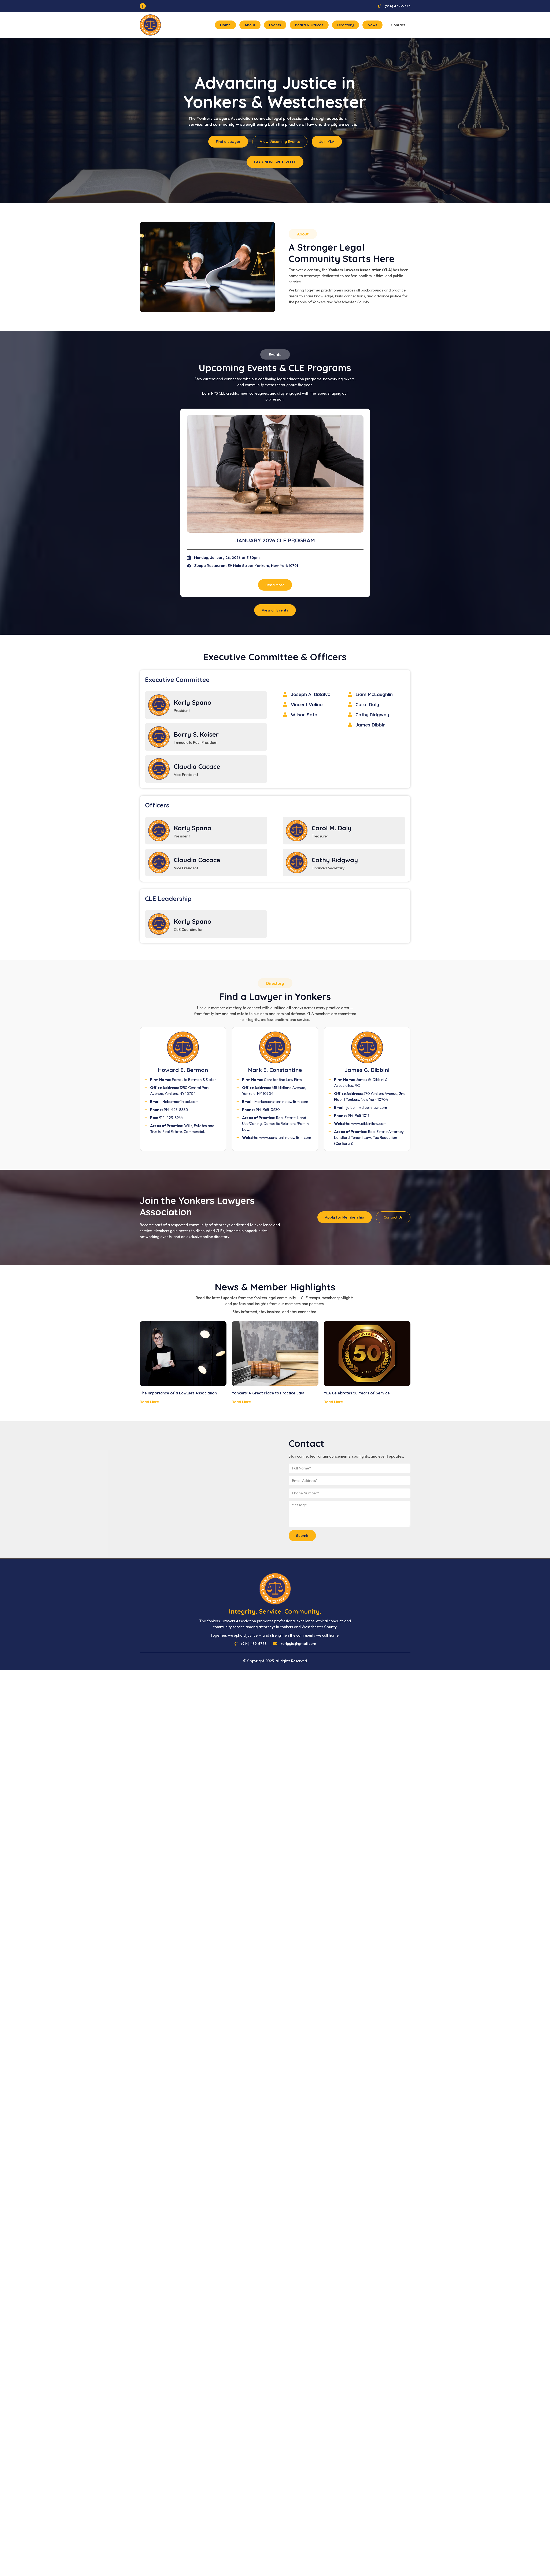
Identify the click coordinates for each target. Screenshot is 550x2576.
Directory (345, 25)
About (250, 25)
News (372, 25)
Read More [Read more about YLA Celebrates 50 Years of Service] (333, 1401)
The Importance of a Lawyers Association (178, 1393)
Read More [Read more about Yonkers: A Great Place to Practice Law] (241, 1401)
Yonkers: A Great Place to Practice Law (268, 1393)
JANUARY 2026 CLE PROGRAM (275, 540)
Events (275, 25)
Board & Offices (309, 25)
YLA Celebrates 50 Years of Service (357, 1393)
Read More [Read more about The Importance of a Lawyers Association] (149, 1401)
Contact (398, 25)
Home (225, 25)
